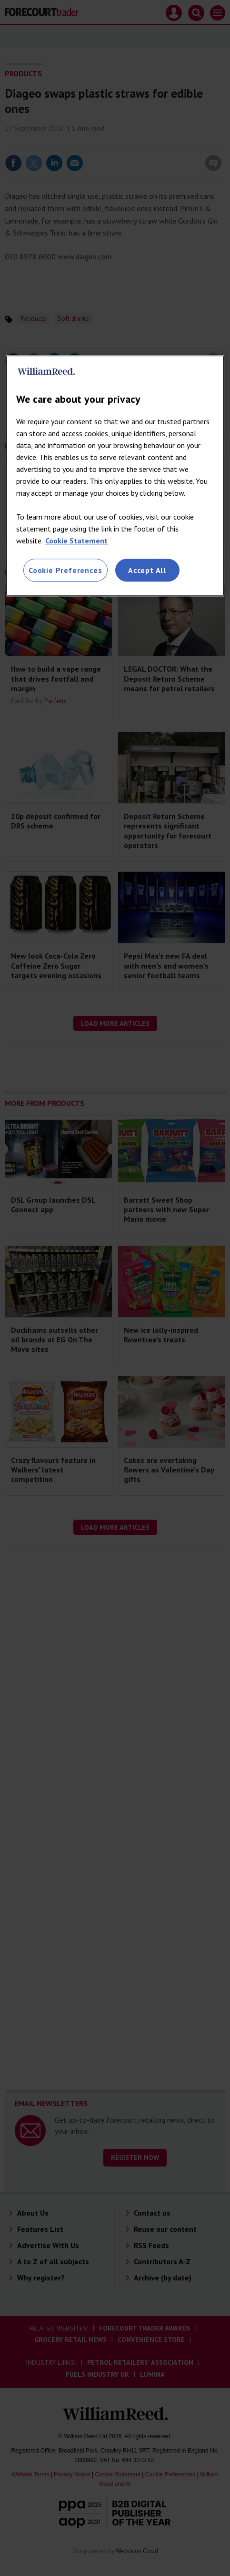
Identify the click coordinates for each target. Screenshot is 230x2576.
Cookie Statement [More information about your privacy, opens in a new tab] (76, 540)
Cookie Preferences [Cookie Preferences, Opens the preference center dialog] (65, 570)
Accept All (147, 570)
